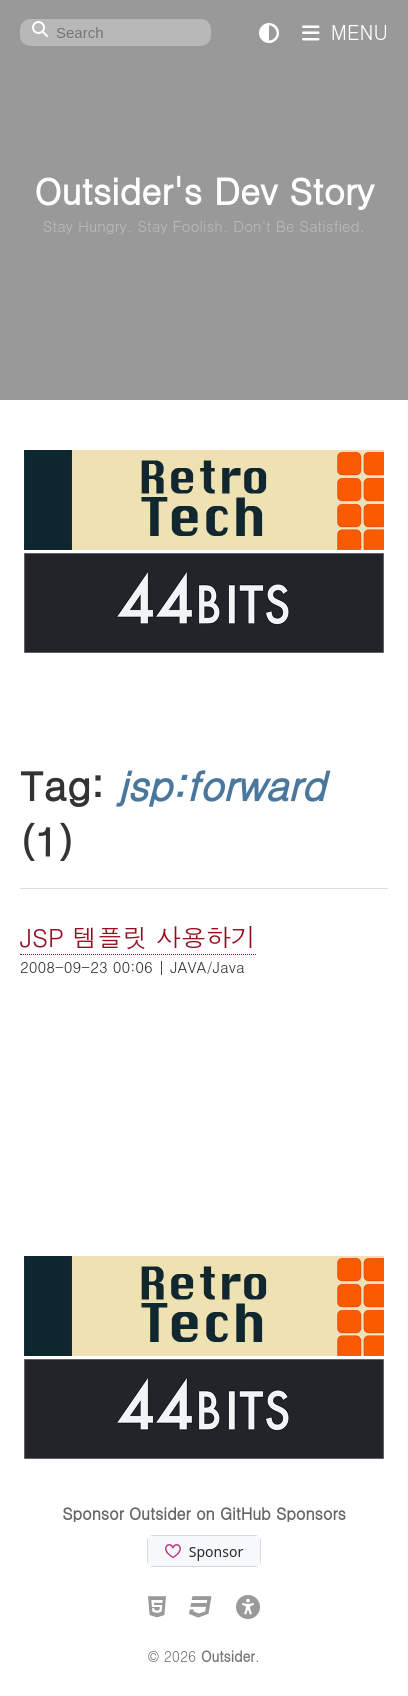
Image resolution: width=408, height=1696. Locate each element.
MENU (345, 31)
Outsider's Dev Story (203, 189)
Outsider (228, 1656)
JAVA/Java (207, 966)
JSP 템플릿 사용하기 (138, 936)
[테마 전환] (269, 31)
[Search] (115, 32)
